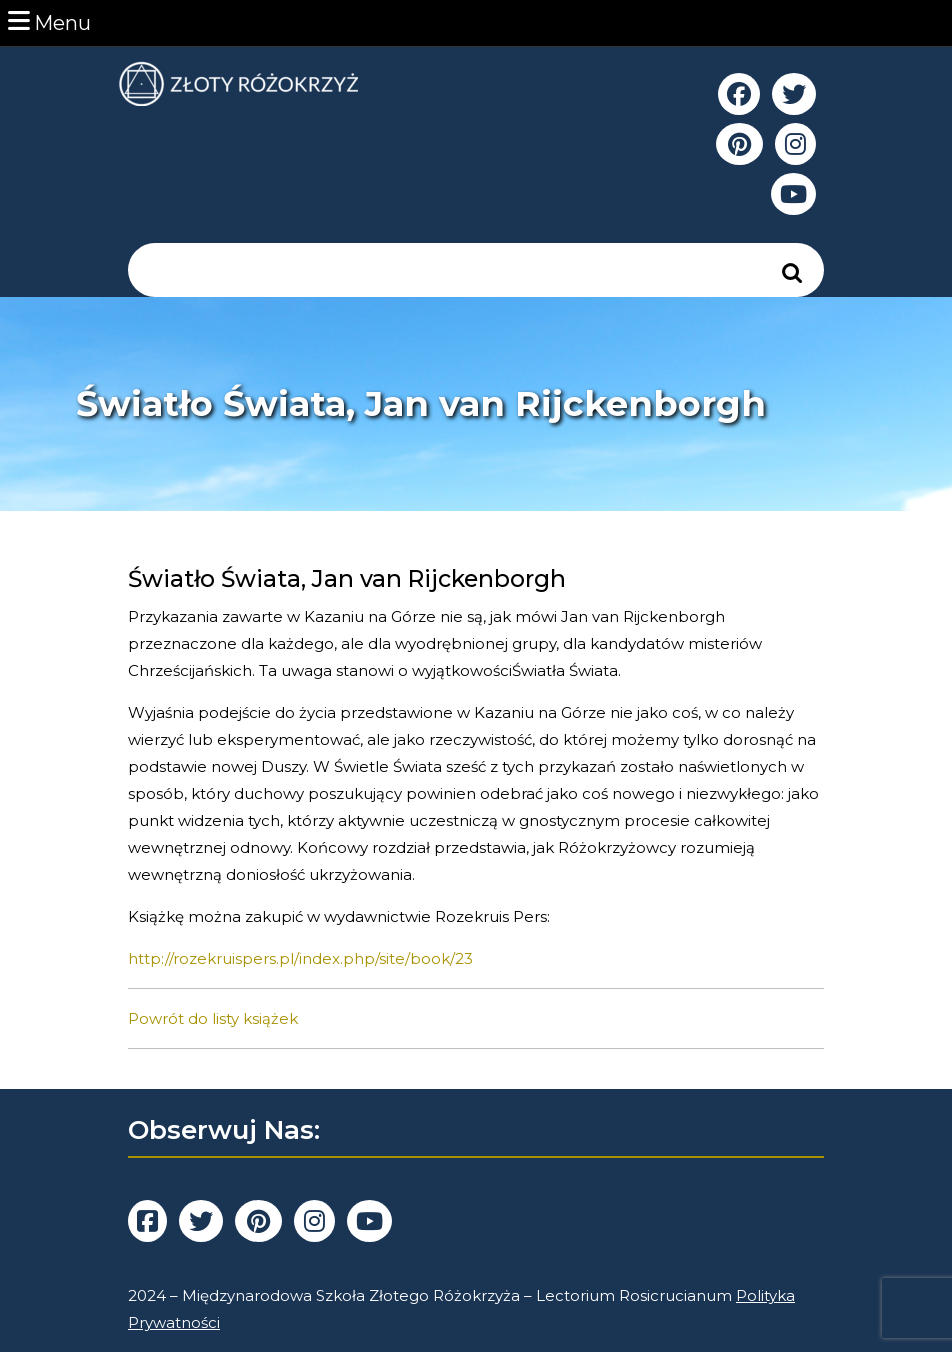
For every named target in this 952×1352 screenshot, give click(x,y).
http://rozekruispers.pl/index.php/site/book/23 (300, 958)
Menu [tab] (49, 21)
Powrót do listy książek (213, 1018)
